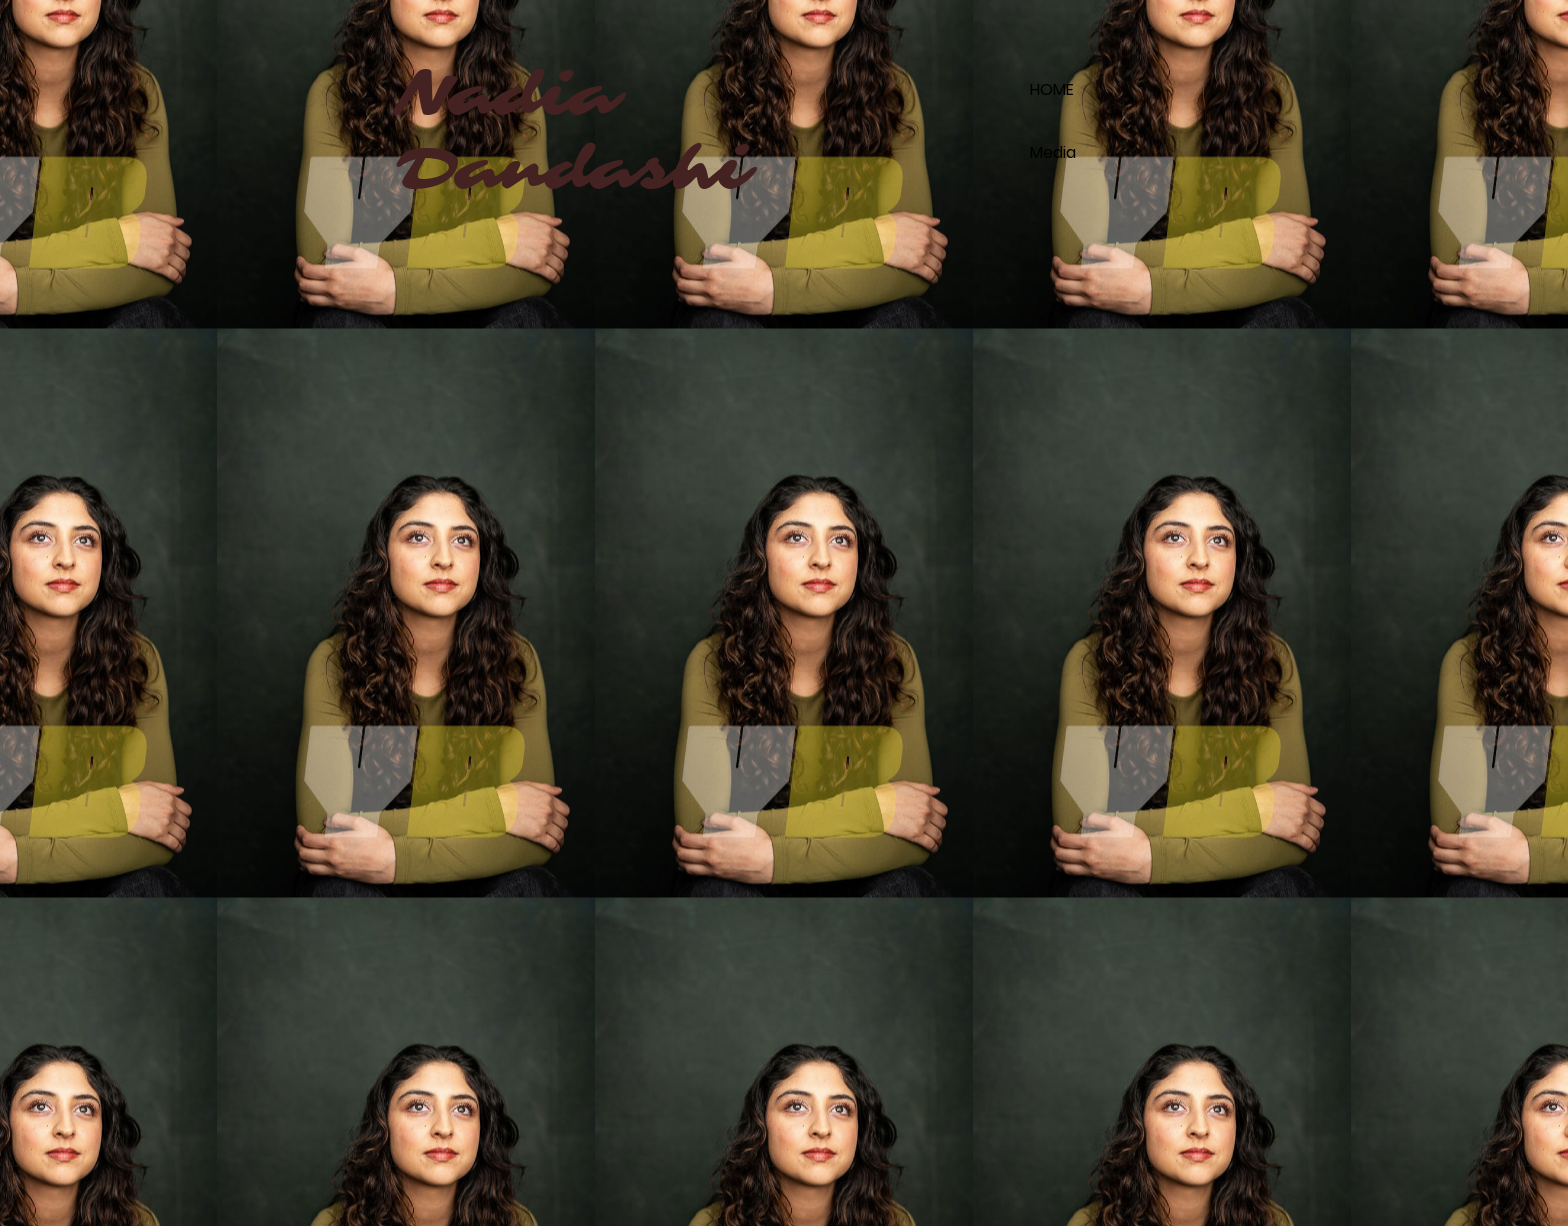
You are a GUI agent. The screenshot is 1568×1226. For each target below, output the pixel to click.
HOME (1052, 89)
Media (1053, 152)
